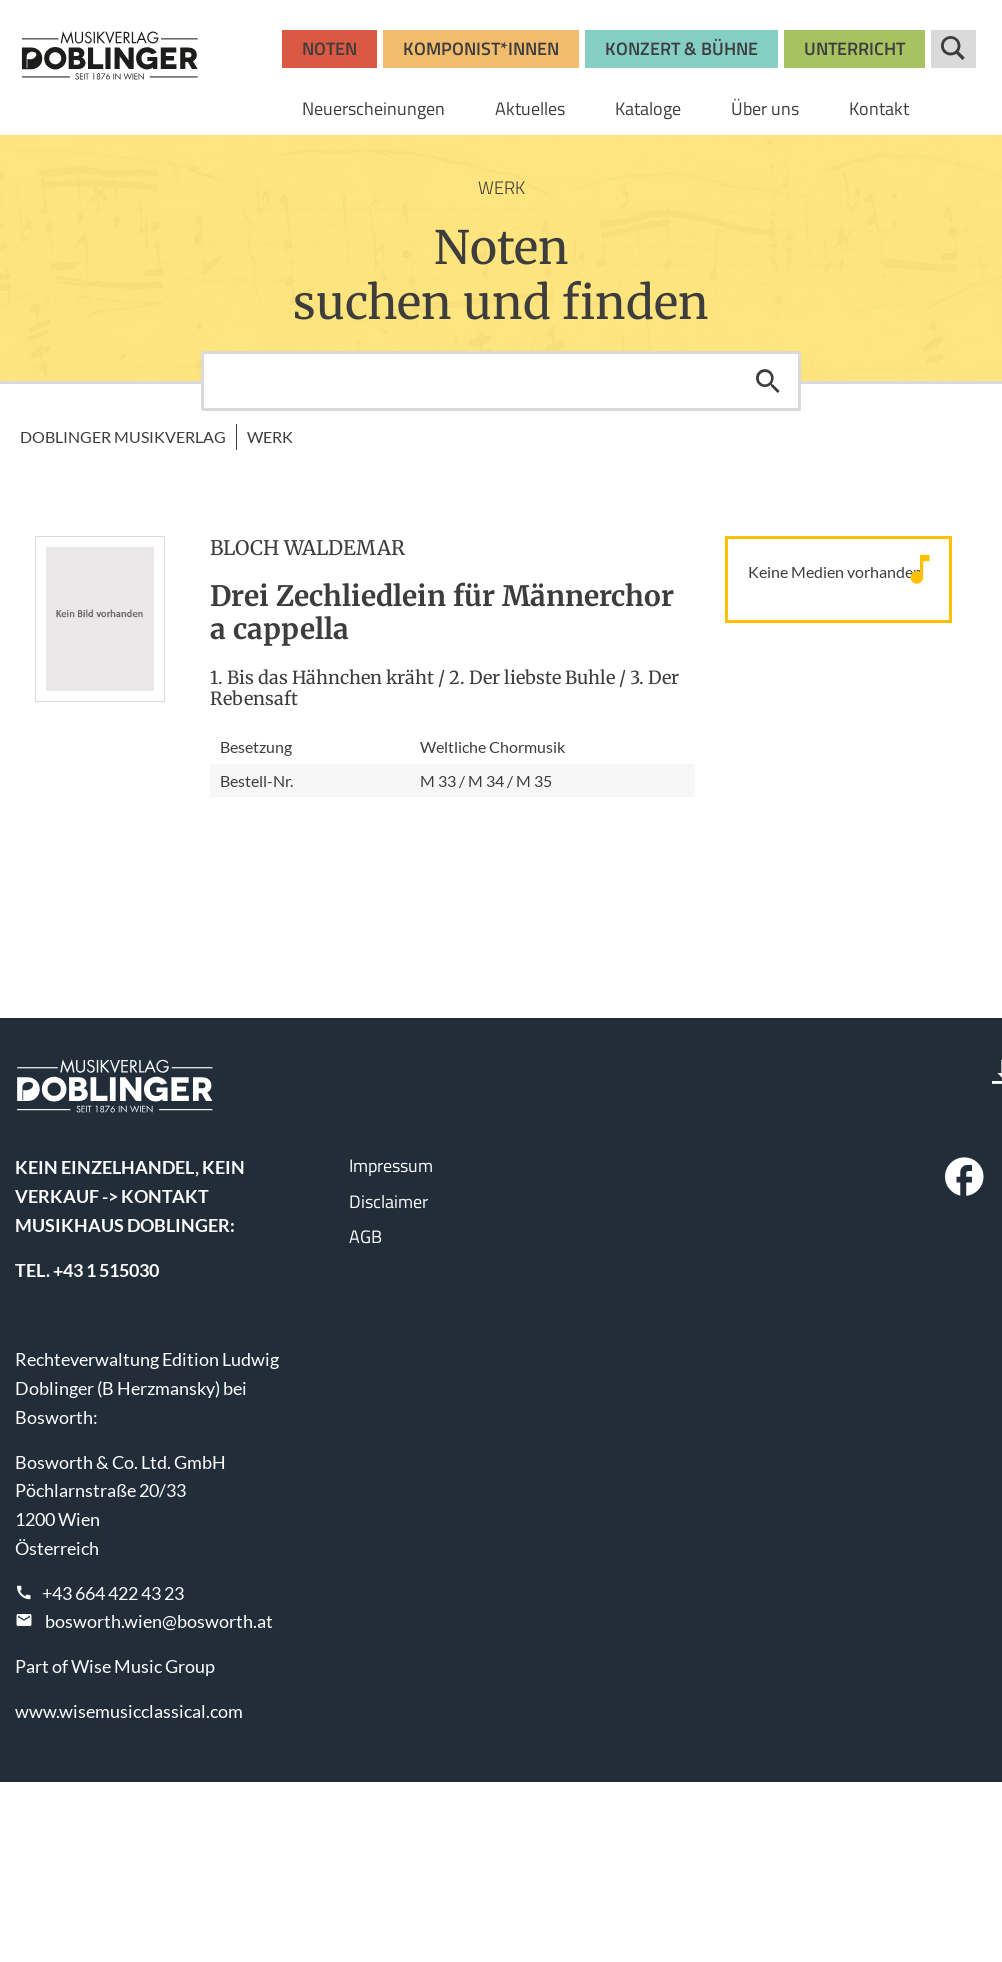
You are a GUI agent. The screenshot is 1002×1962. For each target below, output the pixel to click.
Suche (953, 49)
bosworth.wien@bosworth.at (159, 1621)
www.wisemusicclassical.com (129, 1711)
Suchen (768, 381)
